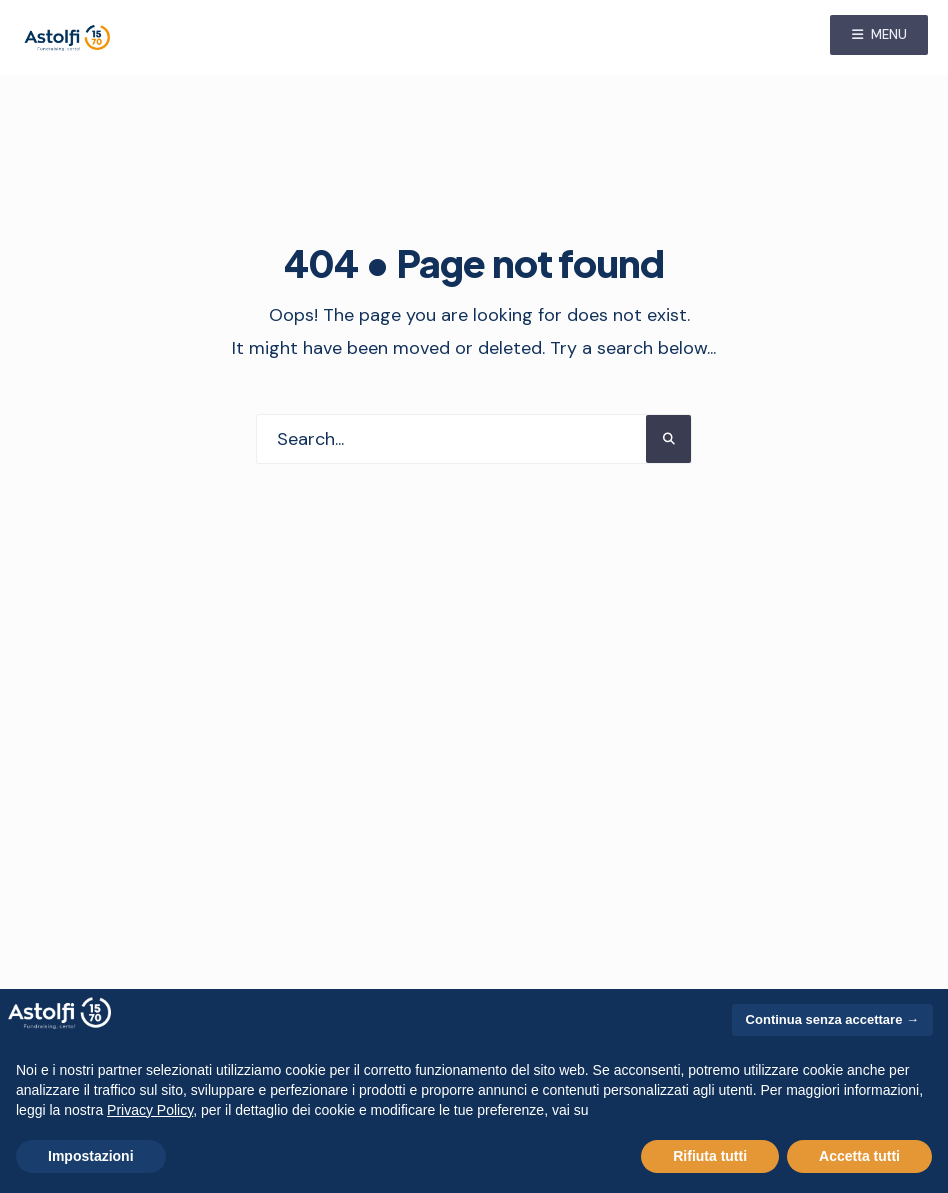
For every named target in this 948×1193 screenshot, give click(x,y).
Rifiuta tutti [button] (710, 1156)
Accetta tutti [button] (859, 1156)
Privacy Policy (150, 1110)
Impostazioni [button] (91, 1156)
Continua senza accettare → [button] (832, 1019)
